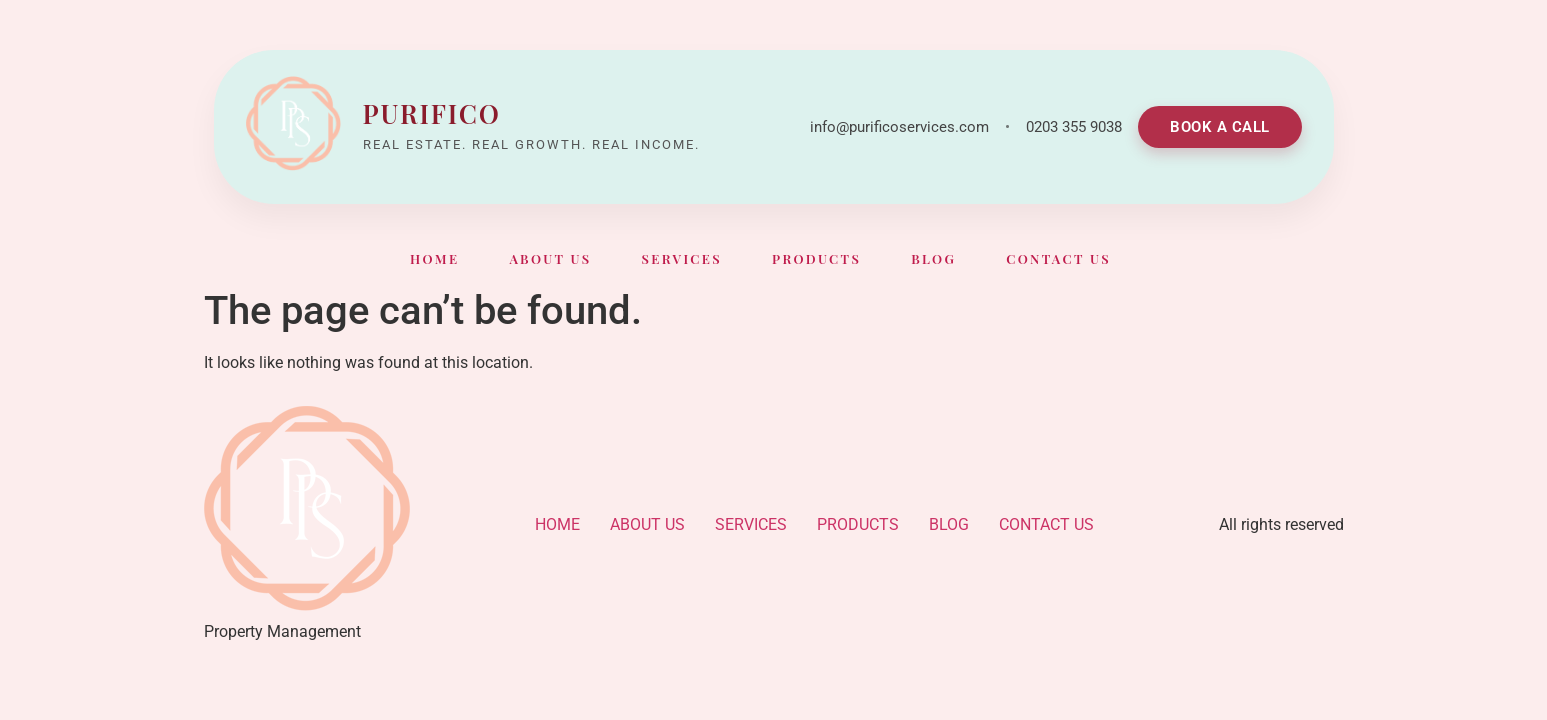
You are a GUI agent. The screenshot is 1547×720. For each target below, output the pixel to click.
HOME (434, 258)
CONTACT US (1058, 258)
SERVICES (681, 258)
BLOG (933, 258)
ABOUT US (550, 258)
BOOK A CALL (1220, 127)
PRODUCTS (816, 258)
